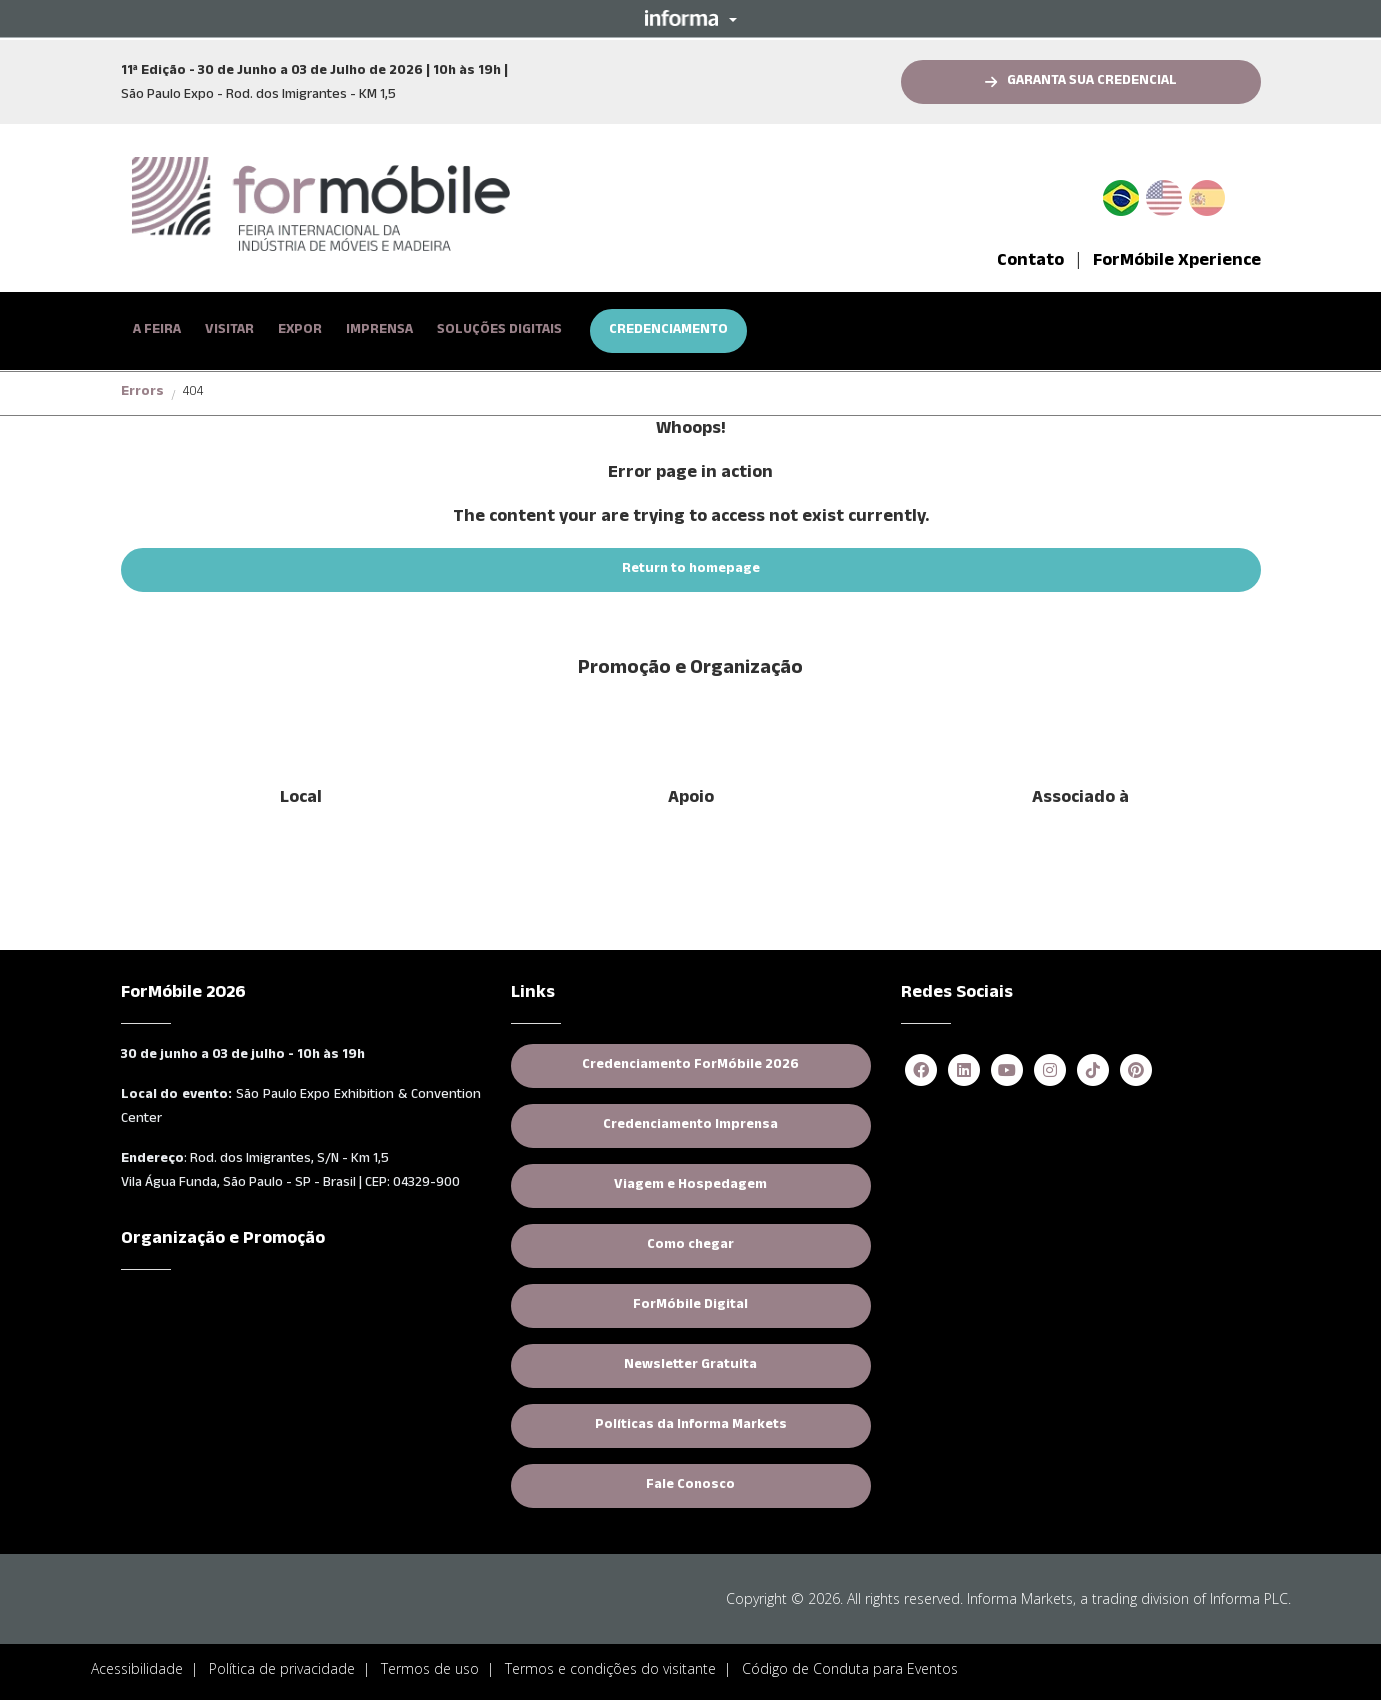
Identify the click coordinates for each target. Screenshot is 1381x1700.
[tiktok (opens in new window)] (1093, 1071)
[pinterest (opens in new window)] (1136, 1071)
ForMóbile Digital (690, 1306)
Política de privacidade (282, 1668)
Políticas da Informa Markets (733, 1425)
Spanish (1207, 194)
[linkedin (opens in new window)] (964, 1071)
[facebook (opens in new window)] (921, 1071)
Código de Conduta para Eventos (850, 1668)
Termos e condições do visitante (610, 1668)
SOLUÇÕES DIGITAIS (499, 331)
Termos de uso (430, 1668)
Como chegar (690, 1246)
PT (1129, 194)
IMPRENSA (379, 331)
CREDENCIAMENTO (668, 331)
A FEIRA (157, 331)
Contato (1030, 262)
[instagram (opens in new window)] (1050, 1071)
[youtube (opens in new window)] (1007, 1071)
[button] (691, 18)
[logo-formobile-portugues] (321, 204)
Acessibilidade (137, 1668)
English (1164, 194)
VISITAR (229, 331)
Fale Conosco (690, 1486)
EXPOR (300, 331)
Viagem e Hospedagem (690, 1186)
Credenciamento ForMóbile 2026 (726, 1065)
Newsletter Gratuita (690, 1366)
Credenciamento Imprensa (737, 1125)
